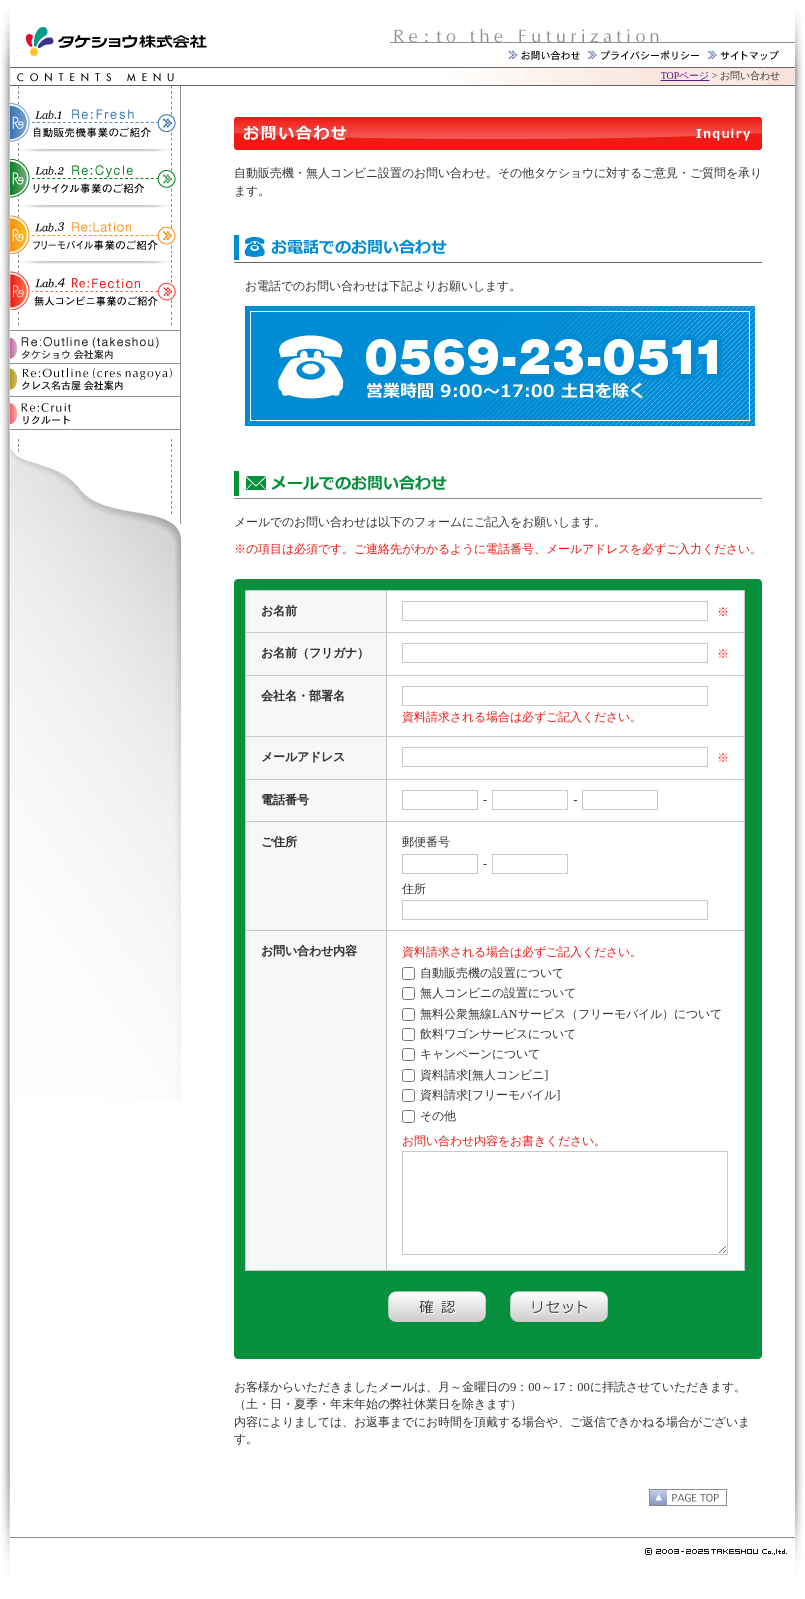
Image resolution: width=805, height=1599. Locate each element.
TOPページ (685, 75)
